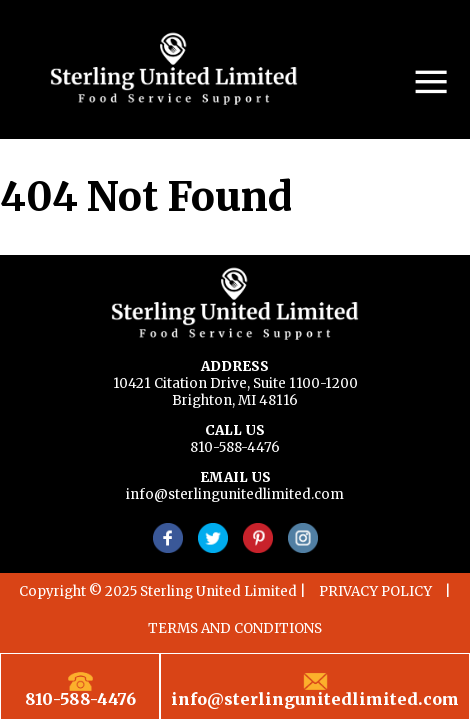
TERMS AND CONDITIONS (235, 628)
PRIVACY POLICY (375, 591)
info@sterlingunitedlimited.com (235, 494)
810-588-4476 (235, 447)
